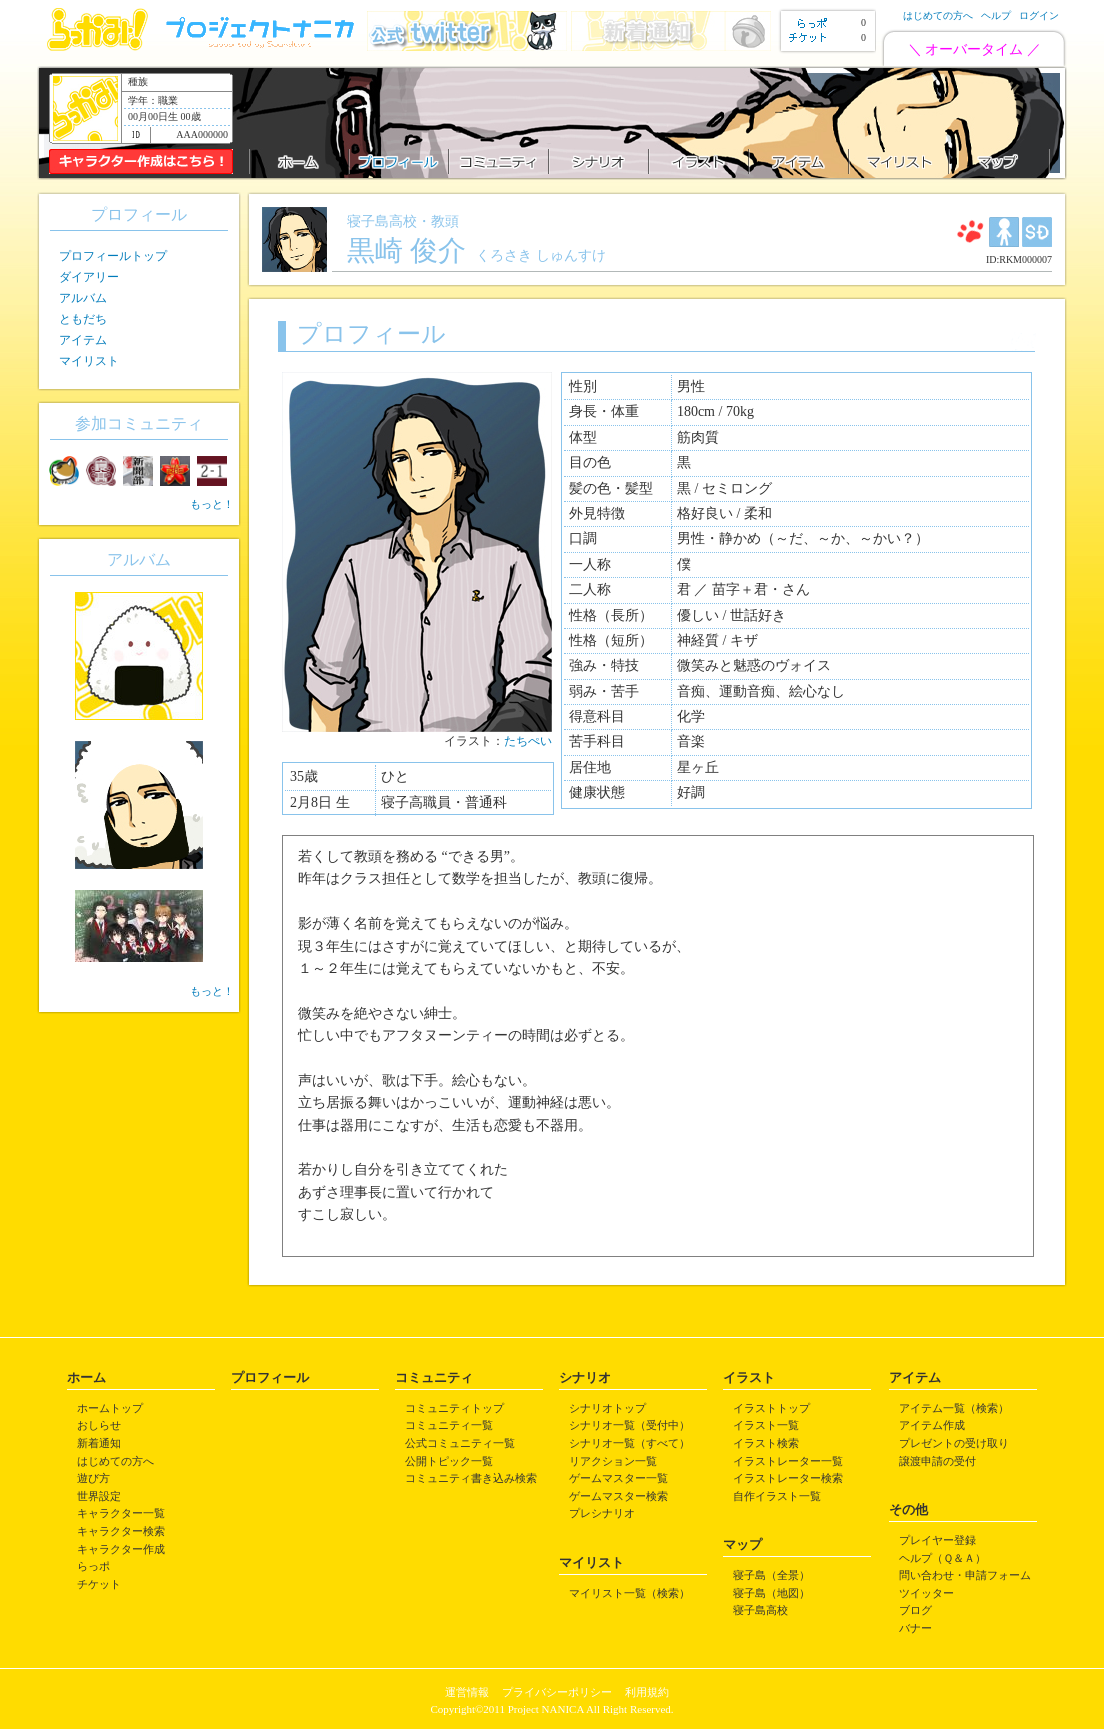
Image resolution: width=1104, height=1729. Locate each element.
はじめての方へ (938, 15)
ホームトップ (110, 1408)
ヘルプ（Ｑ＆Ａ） (942, 1558)
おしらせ (99, 1425)
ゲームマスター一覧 (618, 1478)
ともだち (83, 319)
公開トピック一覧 (449, 1461)
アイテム (83, 340)
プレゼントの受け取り (954, 1443)
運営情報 (467, 1692)
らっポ (93, 1566)
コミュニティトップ (454, 1408)
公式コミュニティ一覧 (460, 1443)
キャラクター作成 (121, 1549)
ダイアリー (89, 277)
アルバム (83, 298)
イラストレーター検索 (788, 1478)
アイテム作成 (932, 1425)
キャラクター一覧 (121, 1513)
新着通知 (99, 1443)
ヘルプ (996, 15)
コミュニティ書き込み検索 (471, 1478)
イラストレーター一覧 (788, 1461)
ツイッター (926, 1593)
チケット (99, 1584)
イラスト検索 (766, 1443)
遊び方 (93, 1478)
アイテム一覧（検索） (954, 1408)
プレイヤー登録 (937, 1540)
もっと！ (212, 504)
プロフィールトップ (113, 256)
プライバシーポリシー (557, 1692)
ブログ (915, 1610)
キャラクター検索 (121, 1531)
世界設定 (99, 1496)
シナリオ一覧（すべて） (629, 1443)
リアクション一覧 (613, 1461)
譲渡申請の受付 (937, 1461)
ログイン (1039, 15)
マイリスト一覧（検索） (629, 1593)
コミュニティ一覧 (449, 1425)
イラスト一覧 (766, 1425)
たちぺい (528, 741)
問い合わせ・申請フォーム (965, 1575)
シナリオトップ (607, 1408)
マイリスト (89, 361)
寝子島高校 (760, 1610)
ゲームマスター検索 (618, 1496)
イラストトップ (771, 1408)
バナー (915, 1628)
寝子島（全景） (771, 1575)
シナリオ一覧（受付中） (629, 1425)
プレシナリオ (602, 1513)
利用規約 (647, 1692)
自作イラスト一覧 (777, 1496)
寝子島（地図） (771, 1593)
